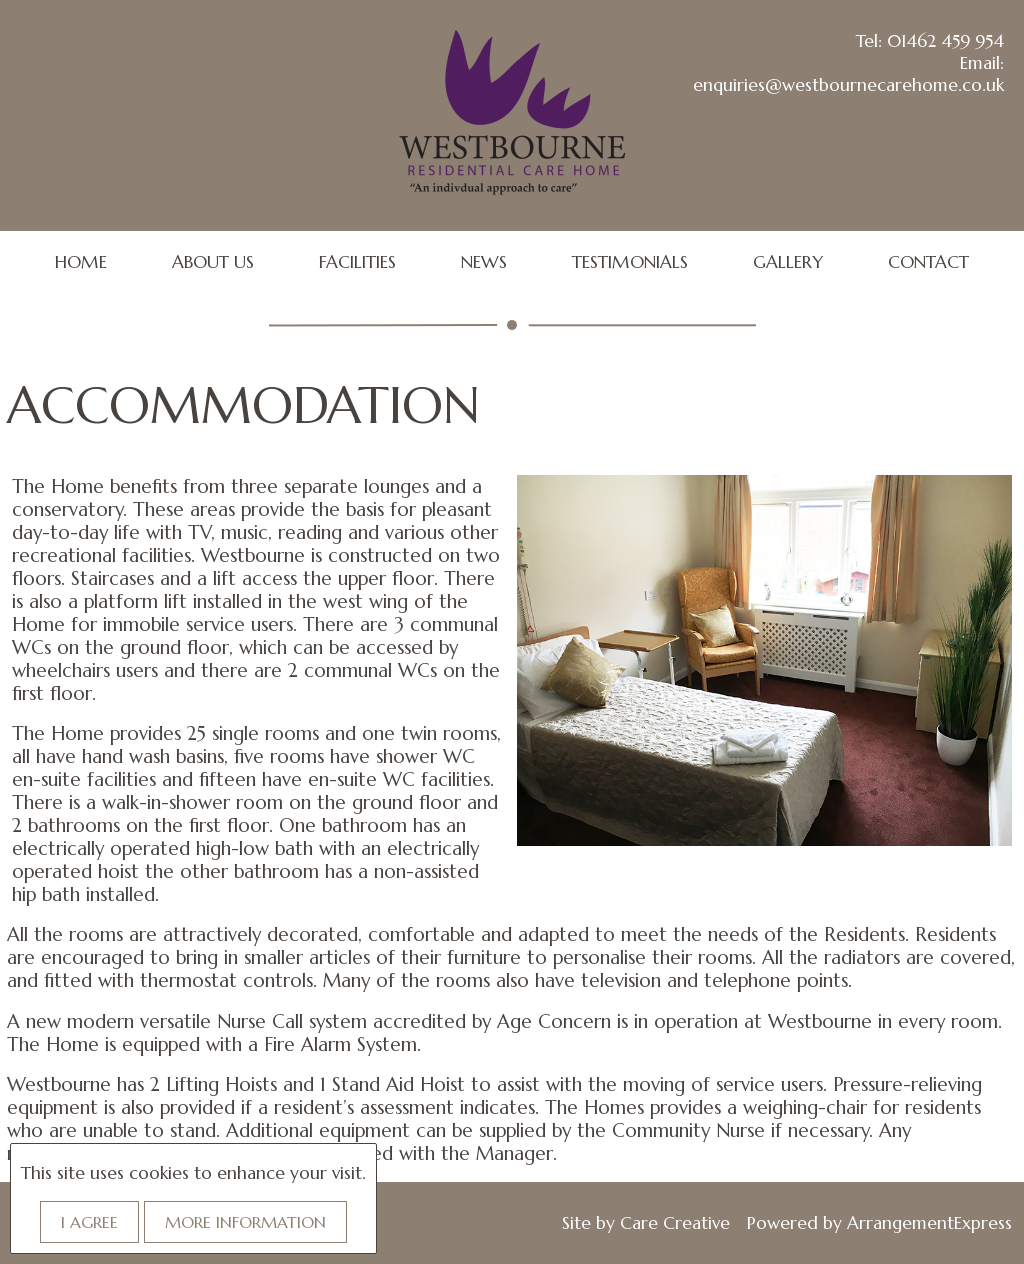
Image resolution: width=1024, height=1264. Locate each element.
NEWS (484, 262)
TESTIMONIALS (630, 262)
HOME (81, 262)
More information (245, 1222)
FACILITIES (357, 262)
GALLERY (788, 262)
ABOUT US (213, 262)
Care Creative (675, 1223)
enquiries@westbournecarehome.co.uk (848, 85)
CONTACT (928, 262)
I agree (89, 1222)
